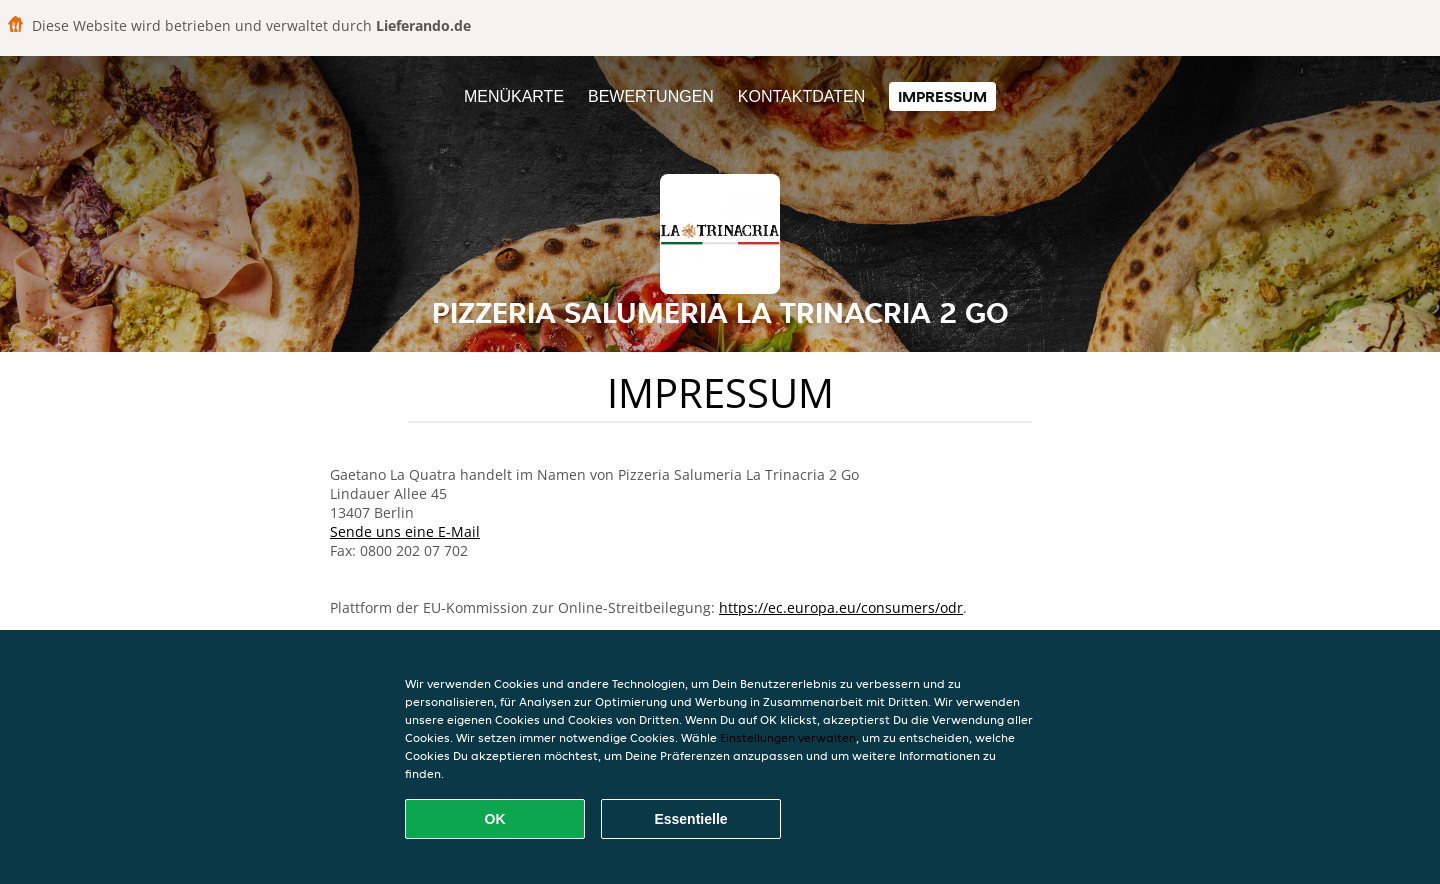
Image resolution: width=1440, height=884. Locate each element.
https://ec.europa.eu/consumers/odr (841, 607)
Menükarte (514, 96)
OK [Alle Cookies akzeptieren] (495, 819)
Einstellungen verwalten (788, 737)
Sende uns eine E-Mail (405, 531)
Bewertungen (651, 96)
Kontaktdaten (801, 96)
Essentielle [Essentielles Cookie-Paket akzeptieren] (690, 819)
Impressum (942, 96)
